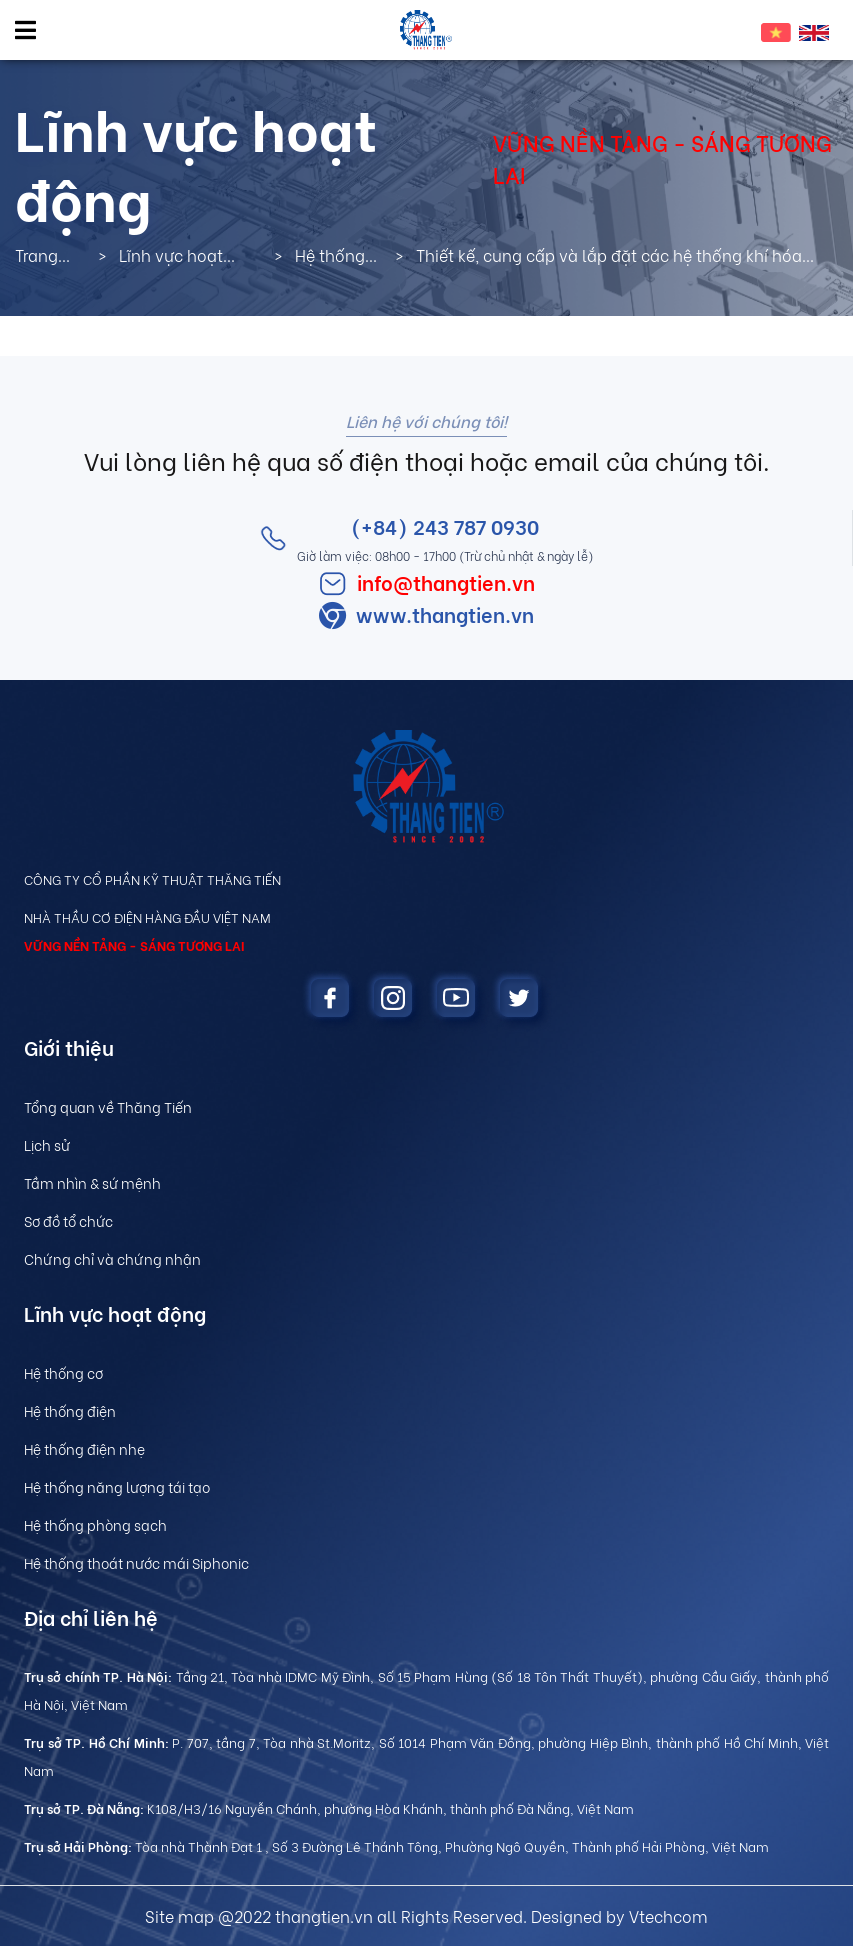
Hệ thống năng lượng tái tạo (117, 1486)
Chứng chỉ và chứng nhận (112, 1258)
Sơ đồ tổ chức (68, 1220)
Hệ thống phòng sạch (95, 1524)
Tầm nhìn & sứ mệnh (92, 1182)
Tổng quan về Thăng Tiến (108, 1106)
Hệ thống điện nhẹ (84, 1448)
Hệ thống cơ (63, 1372)
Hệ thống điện (70, 1410)
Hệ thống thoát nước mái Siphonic (136, 1562)
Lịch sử (47, 1144)
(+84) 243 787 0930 (445, 525)
